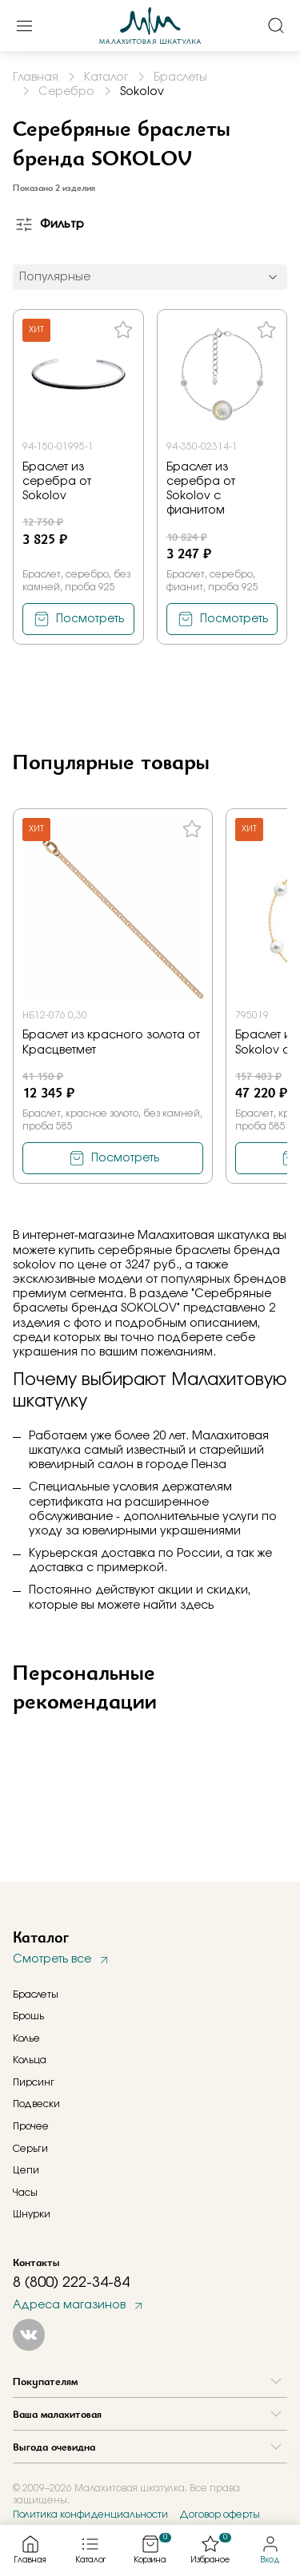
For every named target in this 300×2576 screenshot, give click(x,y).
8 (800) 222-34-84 (71, 2283)
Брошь (28, 2016)
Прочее (31, 2126)
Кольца (29, 2060)
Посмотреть (90, 619)
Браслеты (35, 1994)
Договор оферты (219, 2514)
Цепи (26, 2170)
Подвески (36, 2104)
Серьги (30, 2148)
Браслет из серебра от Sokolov (56, 482)
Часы (25, 2192)
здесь (197, 1605)
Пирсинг (33, 2082)
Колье (26, 2038)
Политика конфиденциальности (90, 2514)
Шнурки (31, 2214)
